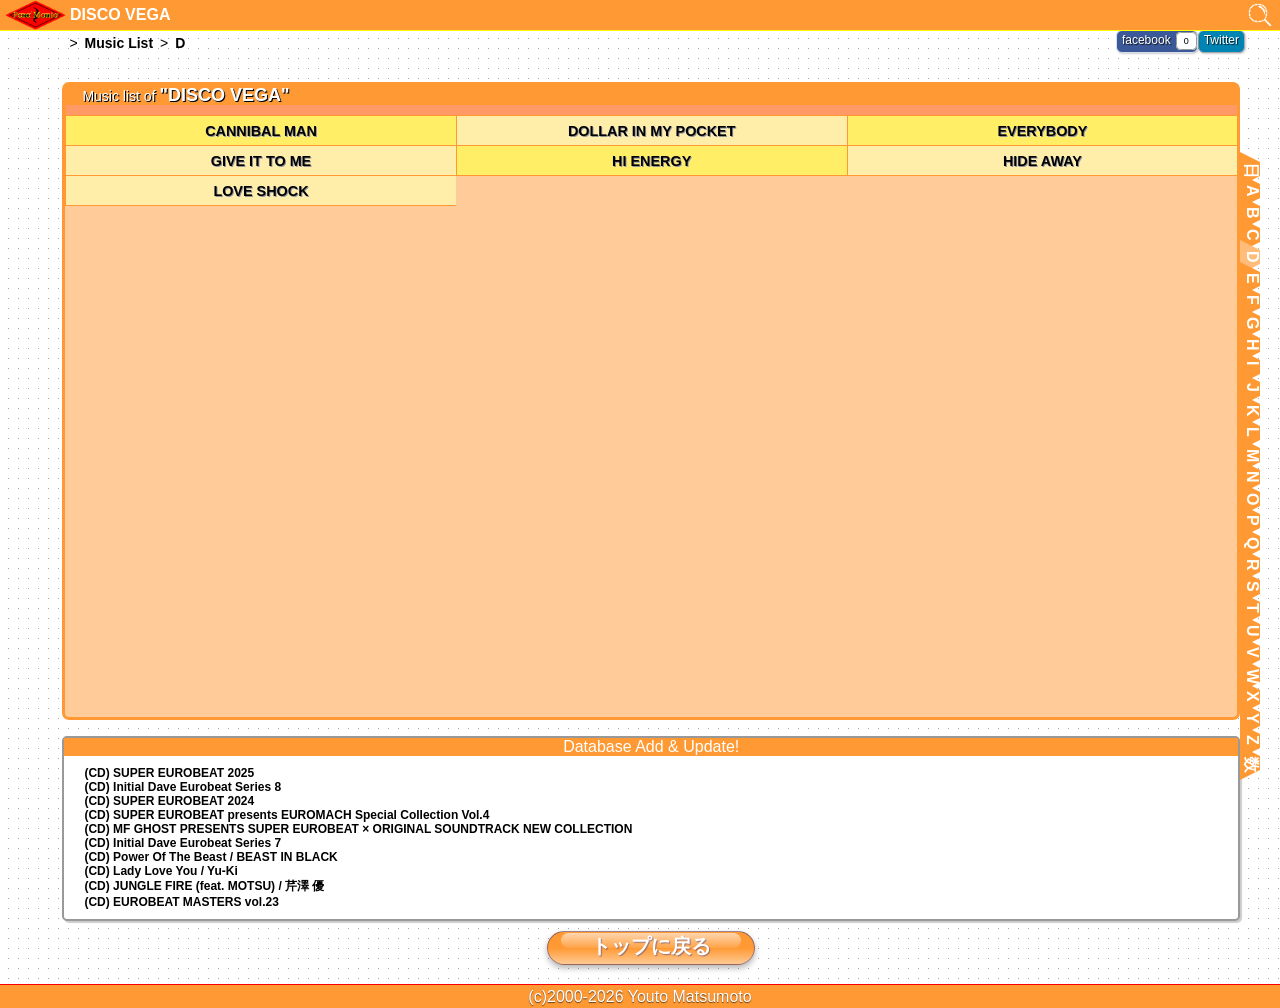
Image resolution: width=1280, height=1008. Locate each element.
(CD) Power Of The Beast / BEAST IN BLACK (210, 857)
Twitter (1221, 40)
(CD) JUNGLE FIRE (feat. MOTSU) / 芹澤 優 (204, 886)
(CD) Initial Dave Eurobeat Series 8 (182, 787)
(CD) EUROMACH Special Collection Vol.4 (286, 815)
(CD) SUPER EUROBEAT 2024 (169, 801)
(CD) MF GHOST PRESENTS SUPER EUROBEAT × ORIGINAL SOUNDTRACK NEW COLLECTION (358, 829)
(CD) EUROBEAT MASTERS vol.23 (181, 902)
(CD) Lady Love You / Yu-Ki (160, 871)
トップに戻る (651, 946)
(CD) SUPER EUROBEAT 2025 (169, 773)
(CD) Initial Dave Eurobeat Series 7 (182, 843)
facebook (1146, 40)
